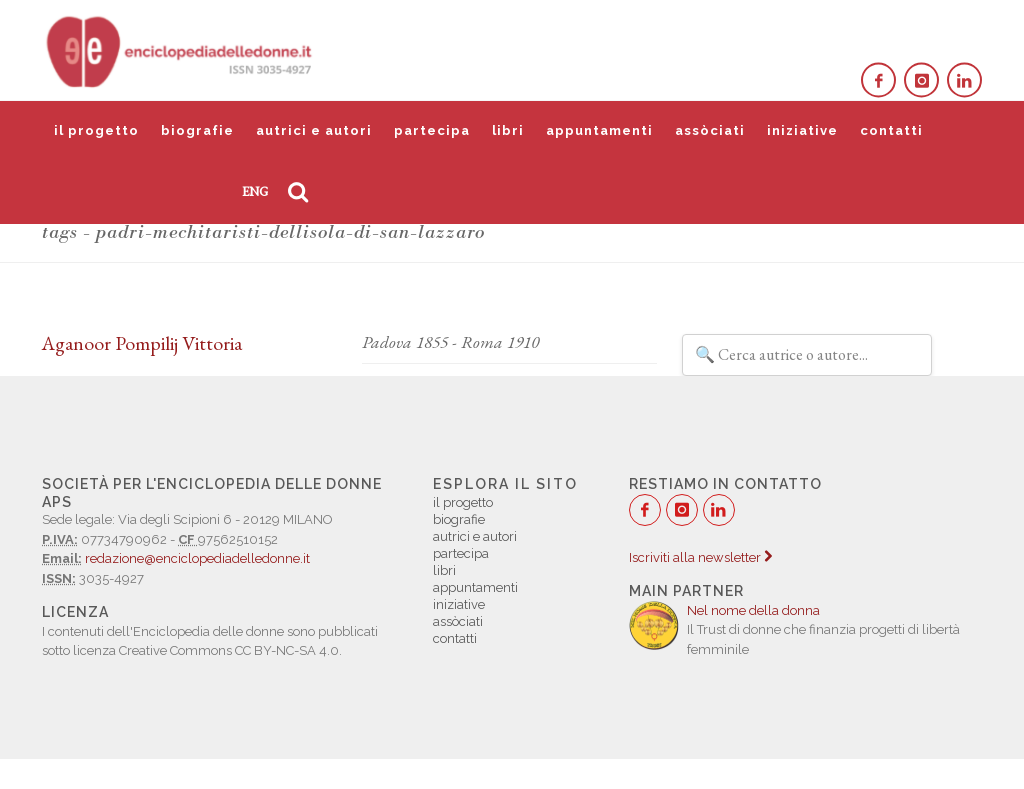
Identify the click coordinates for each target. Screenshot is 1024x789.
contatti (891, 130)
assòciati (710, 130)
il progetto (96, 130)
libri (508, 130)
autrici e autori (314, 130)
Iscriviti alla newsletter (700, 557)
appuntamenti (599, 130)
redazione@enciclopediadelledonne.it (197, 558)
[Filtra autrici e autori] (807, 355)
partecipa (432, 130)
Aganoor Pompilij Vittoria (142, 343)
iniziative (802, 130)
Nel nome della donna (753, 610)
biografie (197, 130)
